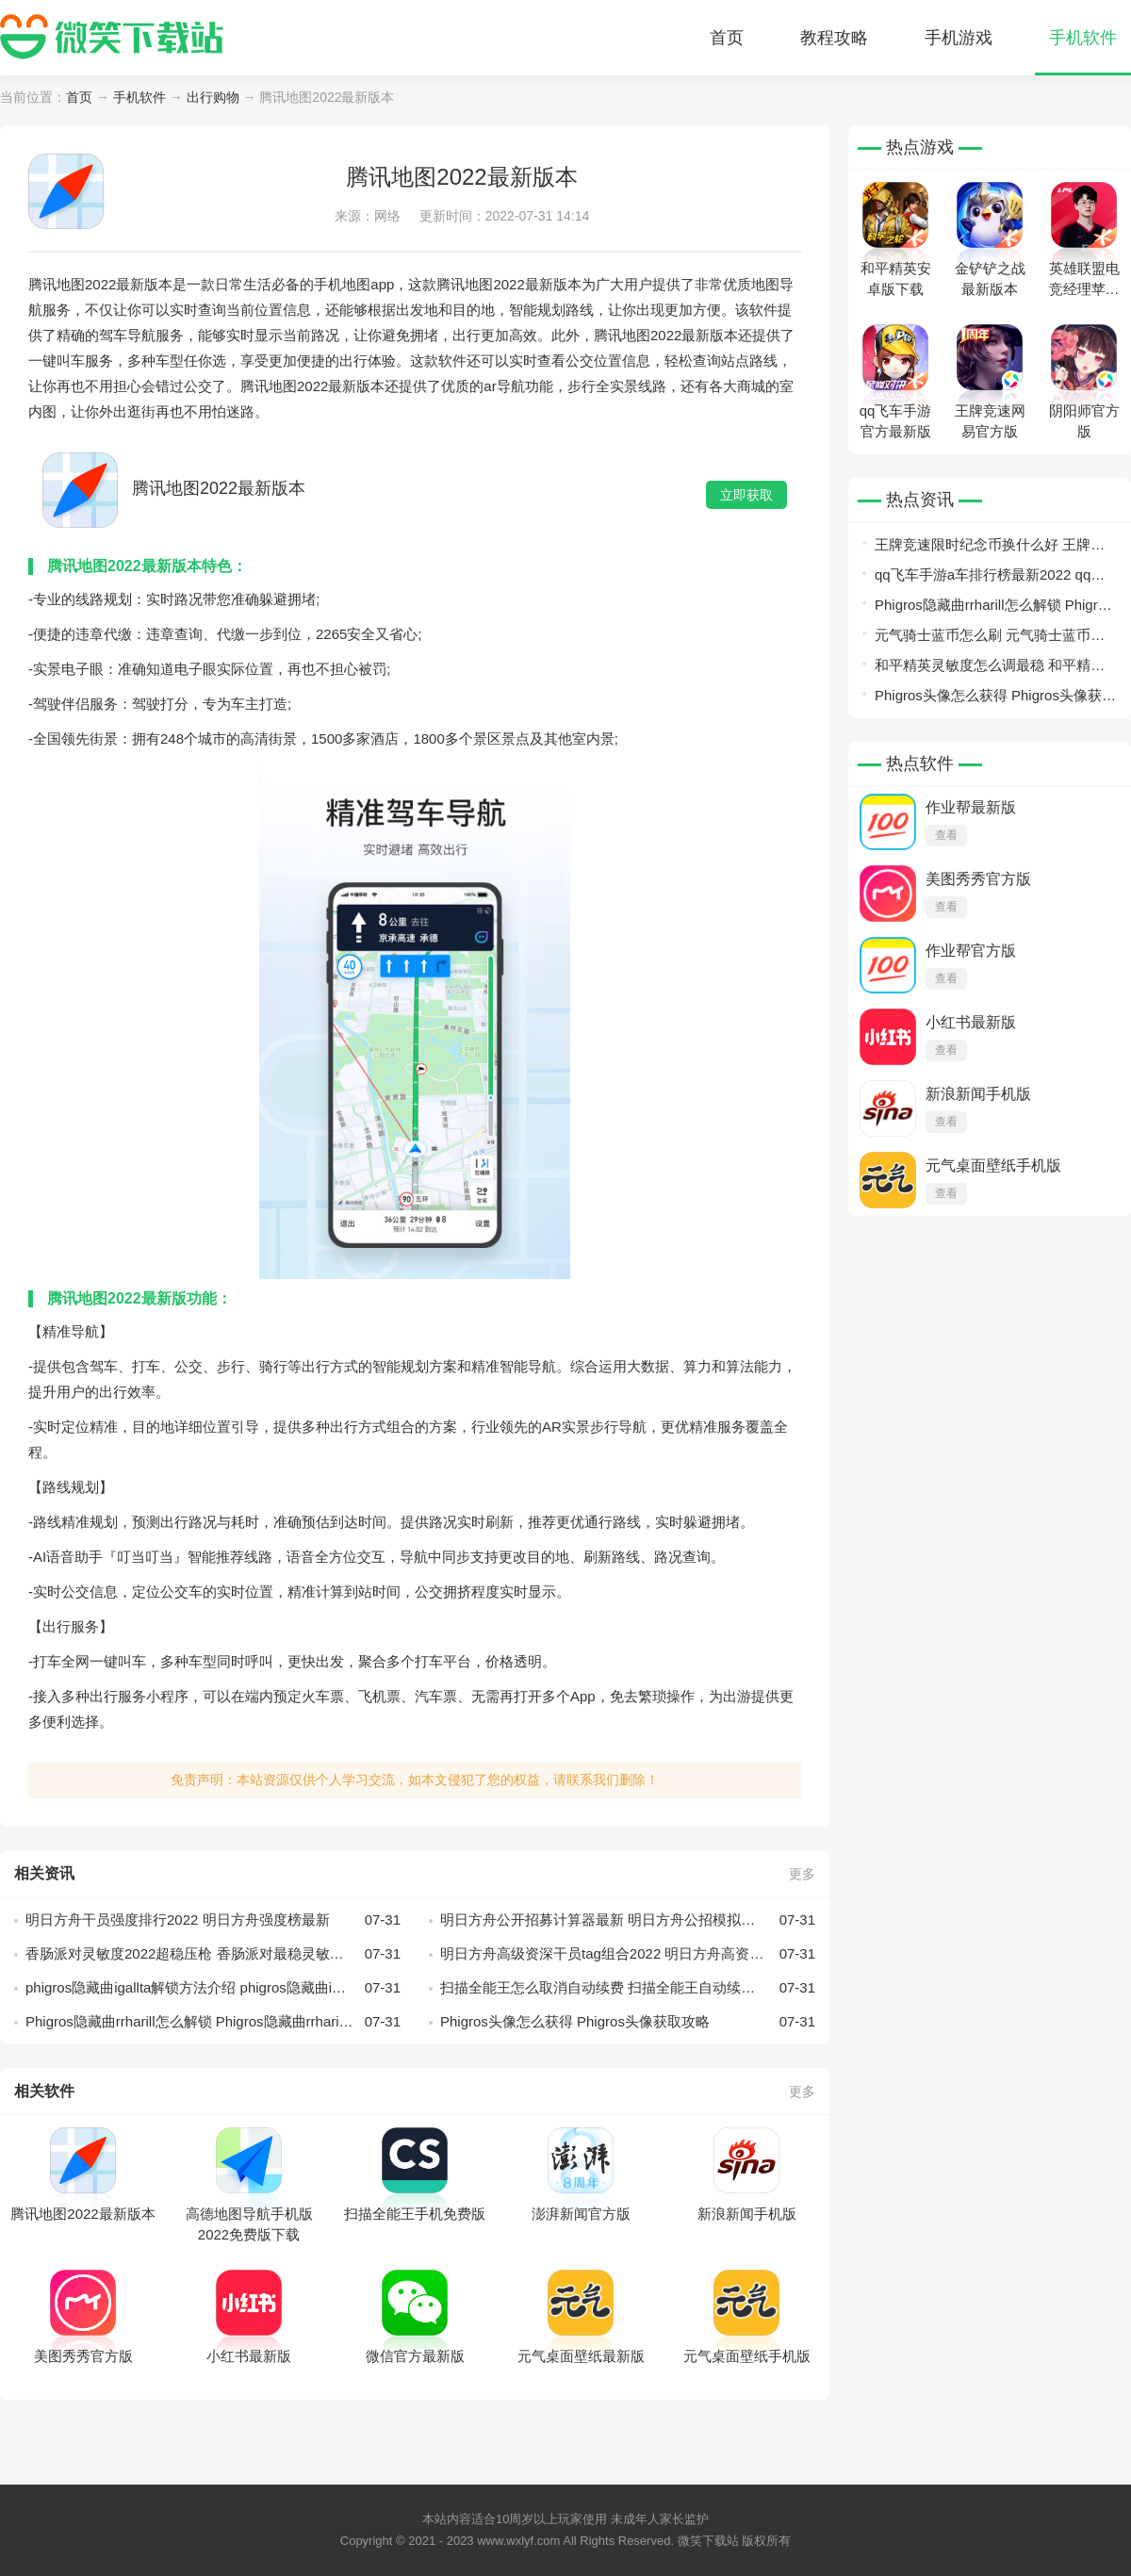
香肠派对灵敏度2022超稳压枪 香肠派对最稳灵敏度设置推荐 (213, 1954)
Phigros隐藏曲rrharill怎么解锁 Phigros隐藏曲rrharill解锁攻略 (213, 2022)
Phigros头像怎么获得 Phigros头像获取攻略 (627, 2022)
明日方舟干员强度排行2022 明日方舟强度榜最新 (213, 1920)
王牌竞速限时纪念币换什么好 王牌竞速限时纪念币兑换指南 (990, 548)
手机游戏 (958, 37)
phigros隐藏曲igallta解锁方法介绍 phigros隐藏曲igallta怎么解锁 (213, 1988)
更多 (802, 1873)
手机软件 (1083, 37)
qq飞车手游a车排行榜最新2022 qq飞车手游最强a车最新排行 (990, 578)
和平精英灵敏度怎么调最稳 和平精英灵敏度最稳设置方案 (990, 669)
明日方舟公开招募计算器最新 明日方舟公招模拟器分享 (627, 1920)
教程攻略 (834, 37)
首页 (727, 37)
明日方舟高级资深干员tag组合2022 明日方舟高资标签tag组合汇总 (627, 1954)
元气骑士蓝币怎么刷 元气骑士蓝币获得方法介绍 (990, 638)
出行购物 (213, 97)
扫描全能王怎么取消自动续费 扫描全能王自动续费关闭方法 (627, 1988)
